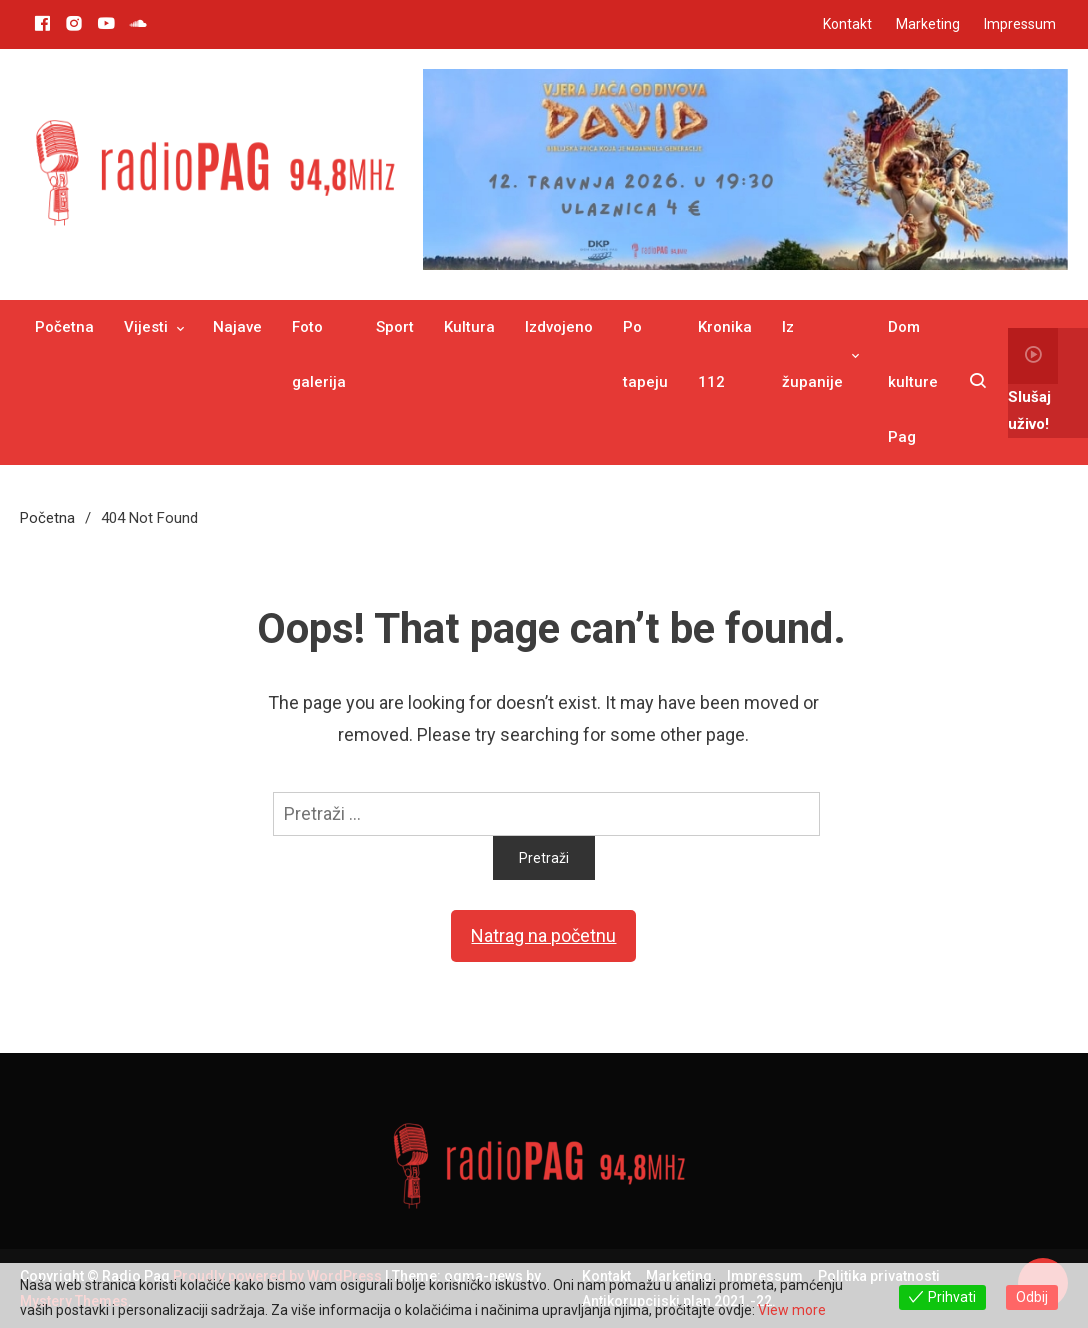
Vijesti (146, 327)
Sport (395, 327)
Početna (64, 327)
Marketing (928, 24)
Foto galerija (319, 354)
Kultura (469, 327)
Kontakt (847, 24)
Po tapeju (645, 354)
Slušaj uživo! (1033, 380)
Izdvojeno (559, 327)
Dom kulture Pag (913, 382)
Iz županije (812, 354)
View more (792, 1310)
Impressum (1020, 24)
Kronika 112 (725, 354)
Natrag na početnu (543, 935)
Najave (237, 327)
